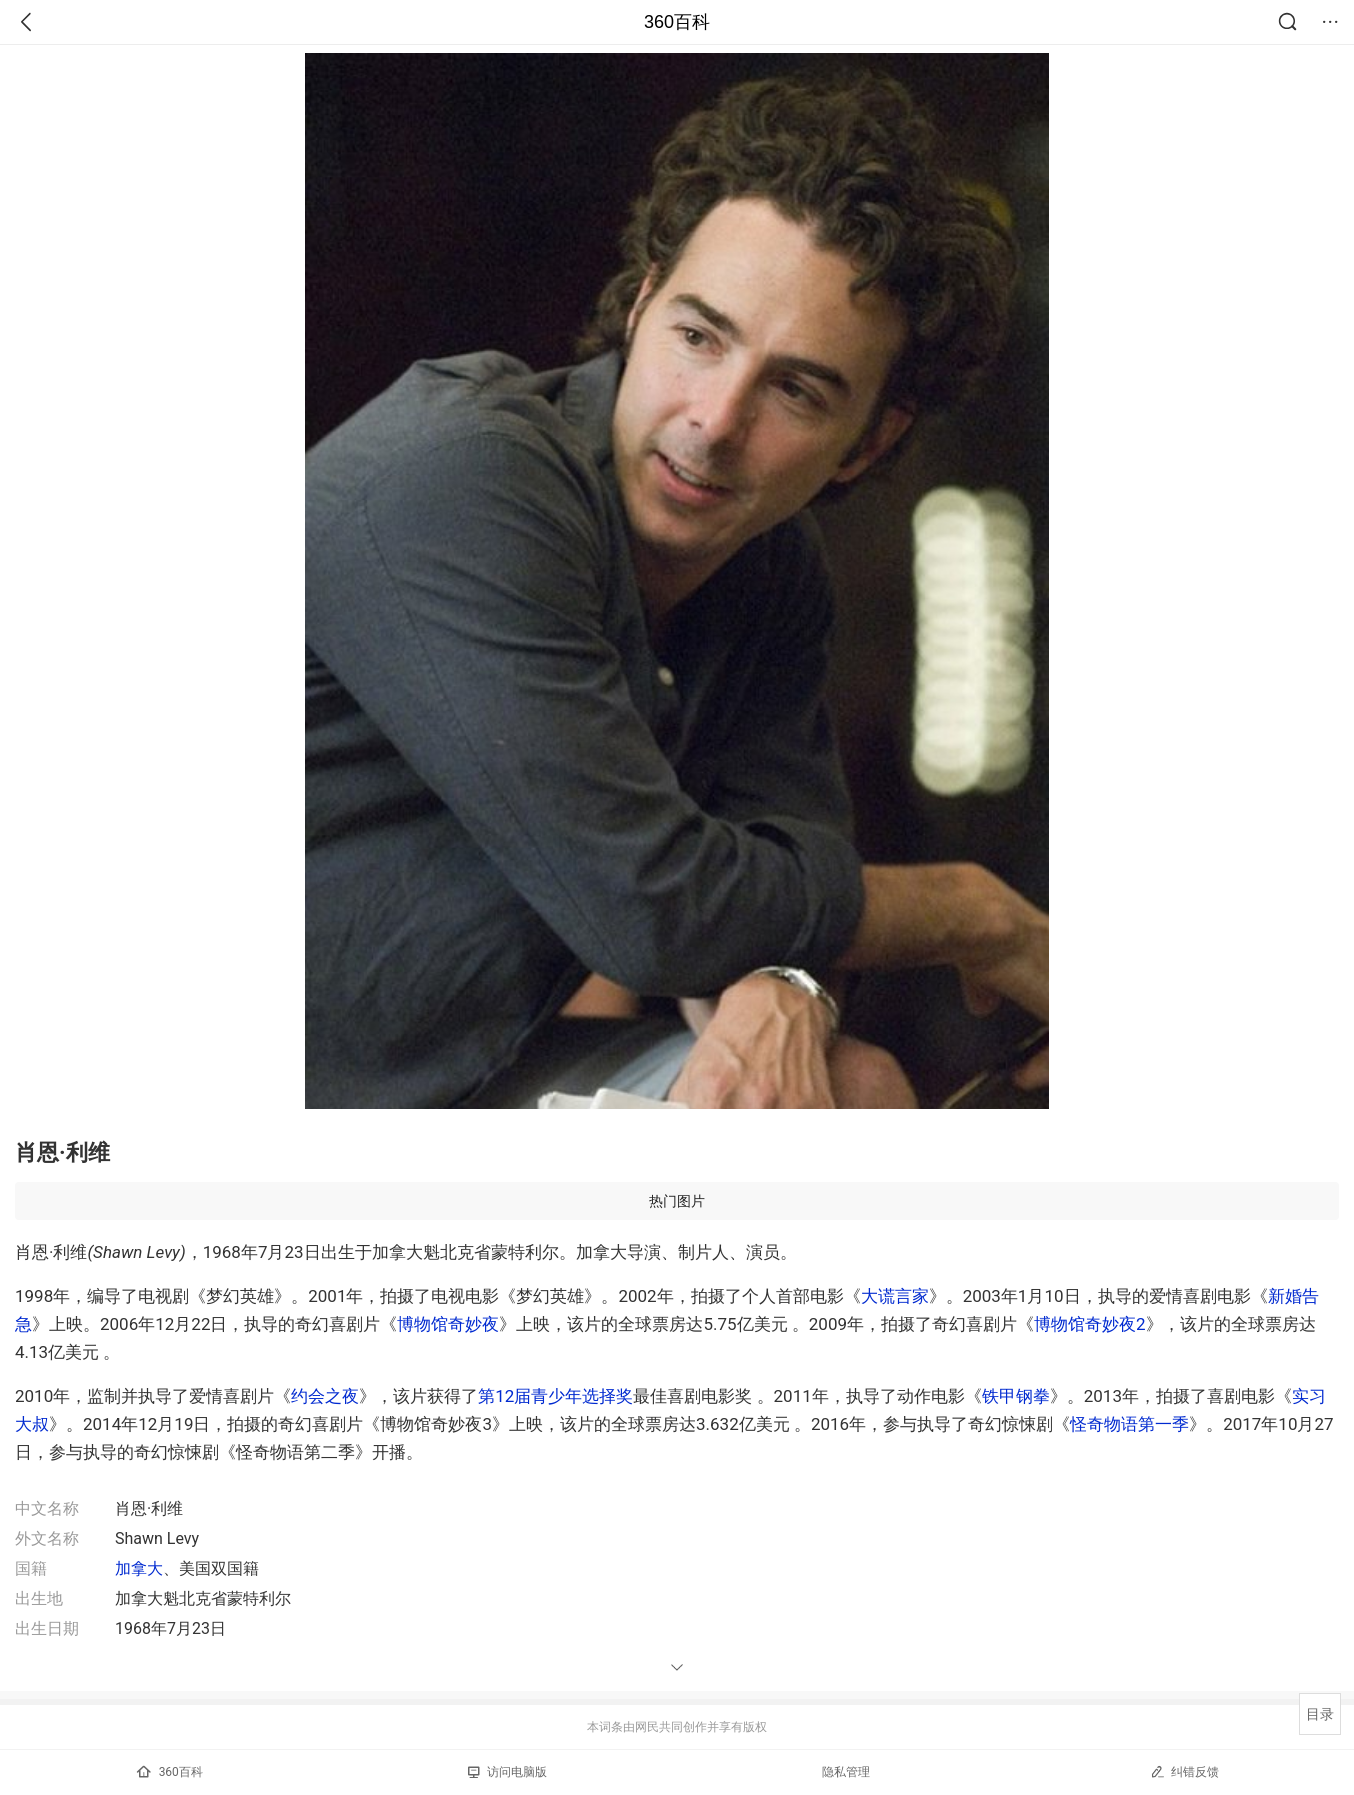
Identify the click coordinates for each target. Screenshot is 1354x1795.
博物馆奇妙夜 (448, 1324)
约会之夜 (325, 1396)
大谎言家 (895, 1296)
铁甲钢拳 (1016, 1396)
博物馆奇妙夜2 (1090, 1324)
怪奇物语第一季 (1129, 1424)
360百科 (677, 22)
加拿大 (139, 1568)
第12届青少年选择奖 (555, 1396)
